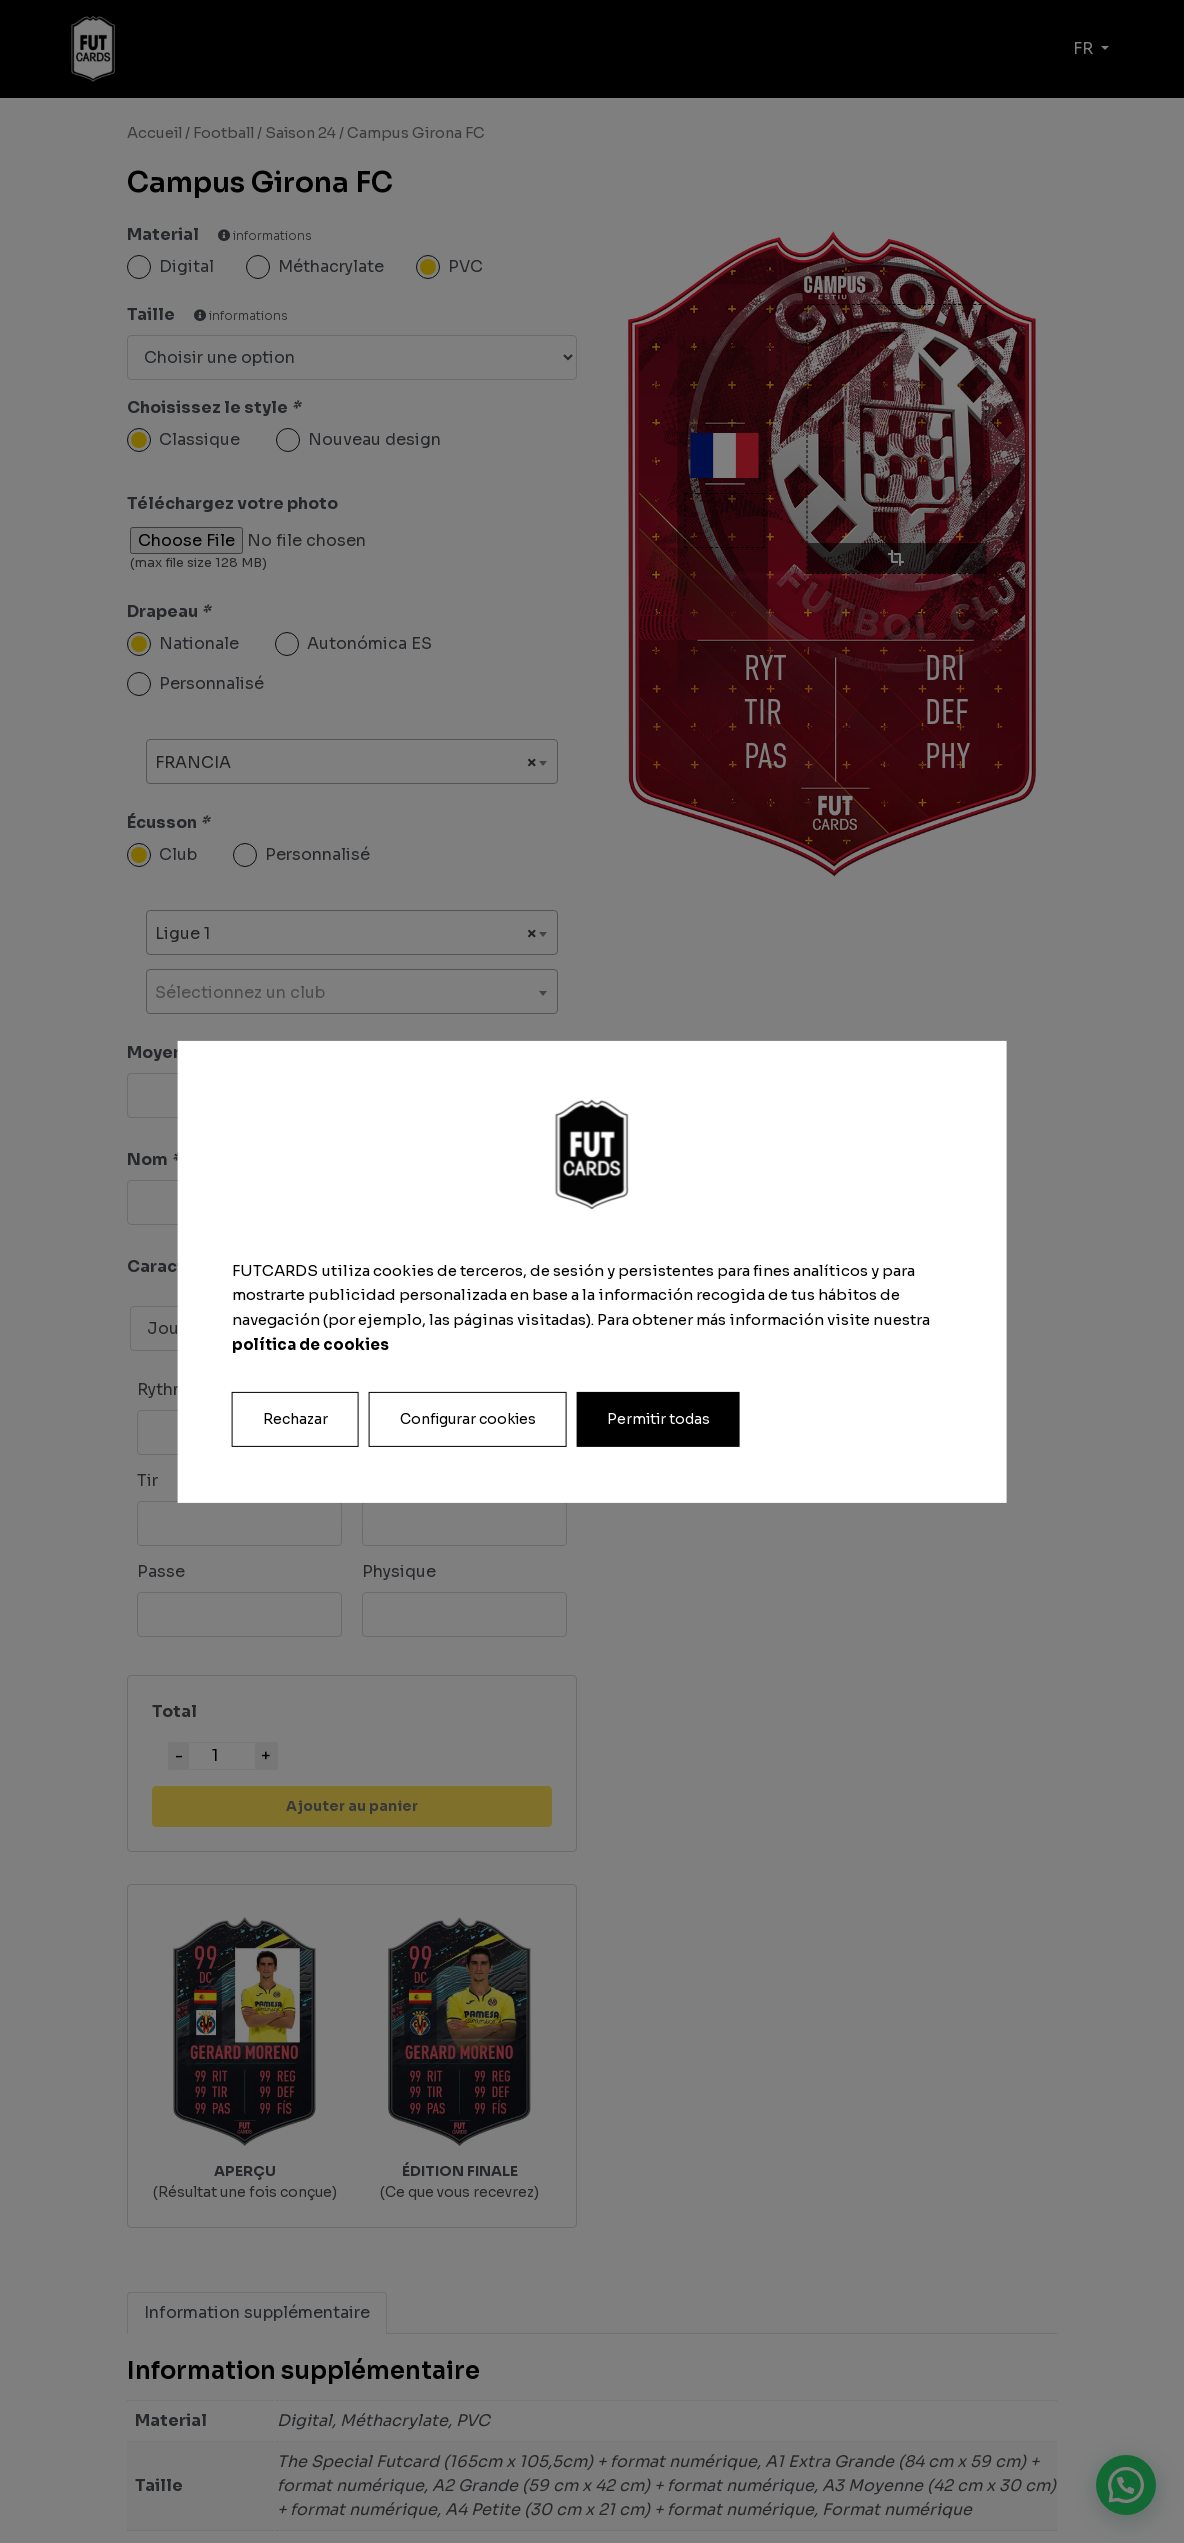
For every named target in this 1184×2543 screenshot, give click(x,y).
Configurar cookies (468, 1419)
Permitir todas (658, 1419)
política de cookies (310, 1345)
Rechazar (295, 1419)
